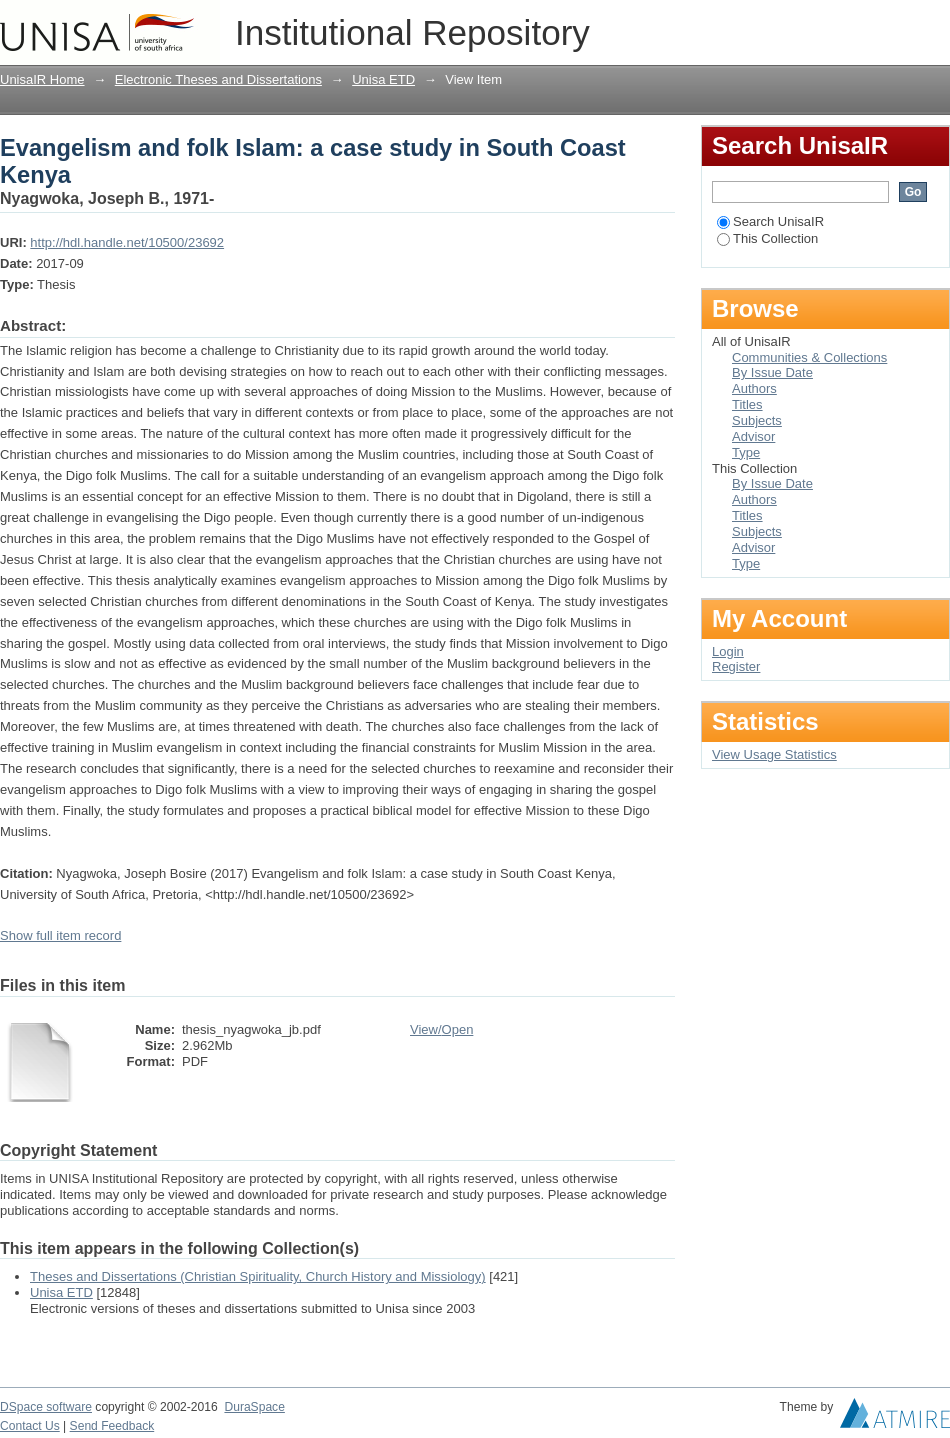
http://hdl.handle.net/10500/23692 (127, 242)
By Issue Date (772, 372)
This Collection (767, 238)
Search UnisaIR (770, 221)
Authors (754, 388)
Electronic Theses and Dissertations (218, 79)
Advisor (753, 436)
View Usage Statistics (774, 754)
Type (746, 452)
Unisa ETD (383, 79)
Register (736, 666)
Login (934, 24)
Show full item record (60, 935)
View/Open (441, 1029)
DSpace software (46, 1407)
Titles (747, 404)
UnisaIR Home (42, 79)
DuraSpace (254, 1407)
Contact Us (30, 1426)
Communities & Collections (809, 357)
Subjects (757, 420)
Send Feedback (112, 1426)
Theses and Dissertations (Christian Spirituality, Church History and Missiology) (258, 1276)
